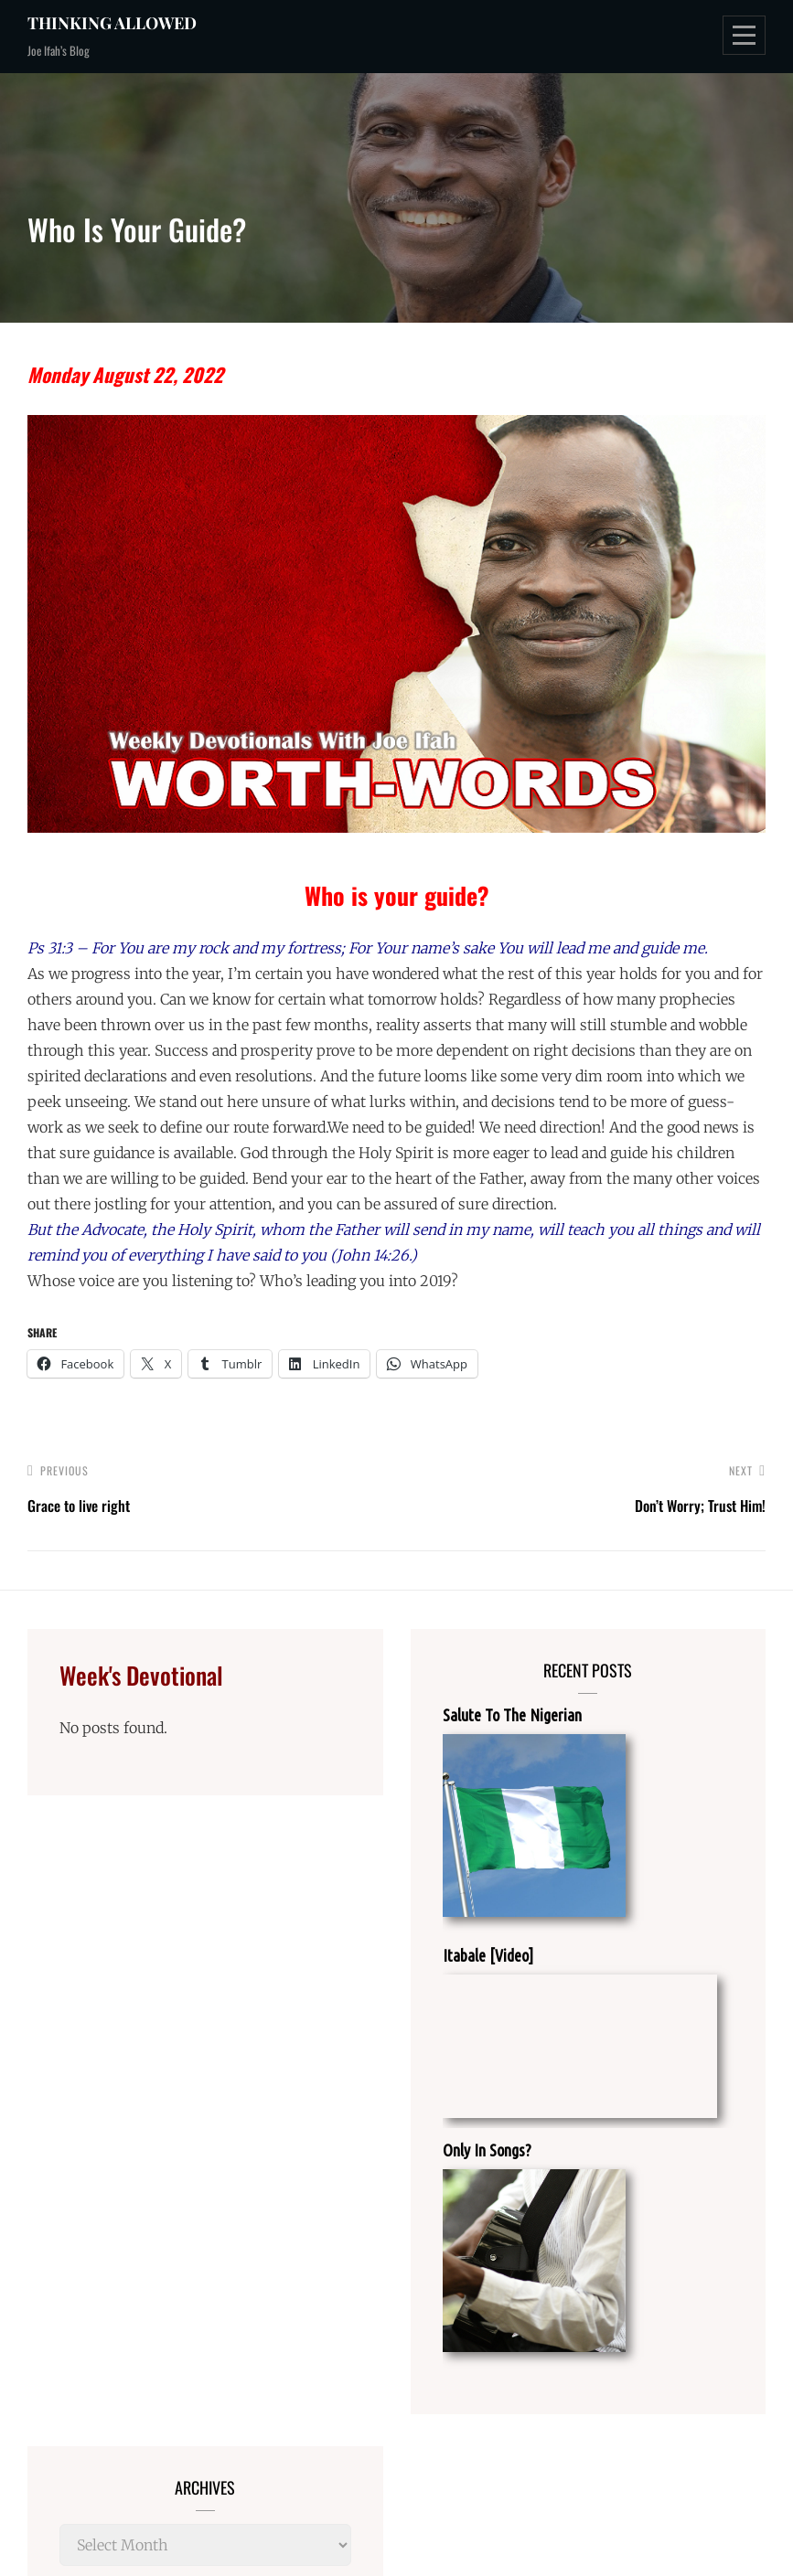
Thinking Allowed (112, 23)
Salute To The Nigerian (512, 1715)
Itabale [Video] (488, 1955)
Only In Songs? (487, 2150)
